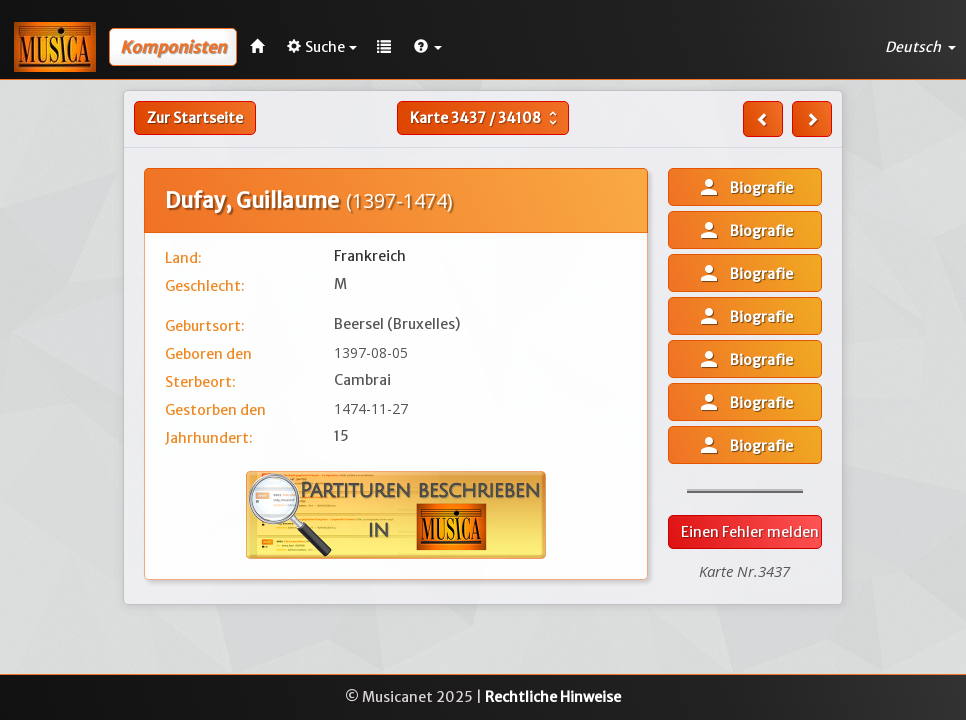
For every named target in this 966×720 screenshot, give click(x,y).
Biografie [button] (745, 187)
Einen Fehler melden (750, 532)
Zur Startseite (195, 118)
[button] (428, 47)
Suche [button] (322, 47)
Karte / (486, 118)
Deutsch (920, 47)
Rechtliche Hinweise (553, 697)
